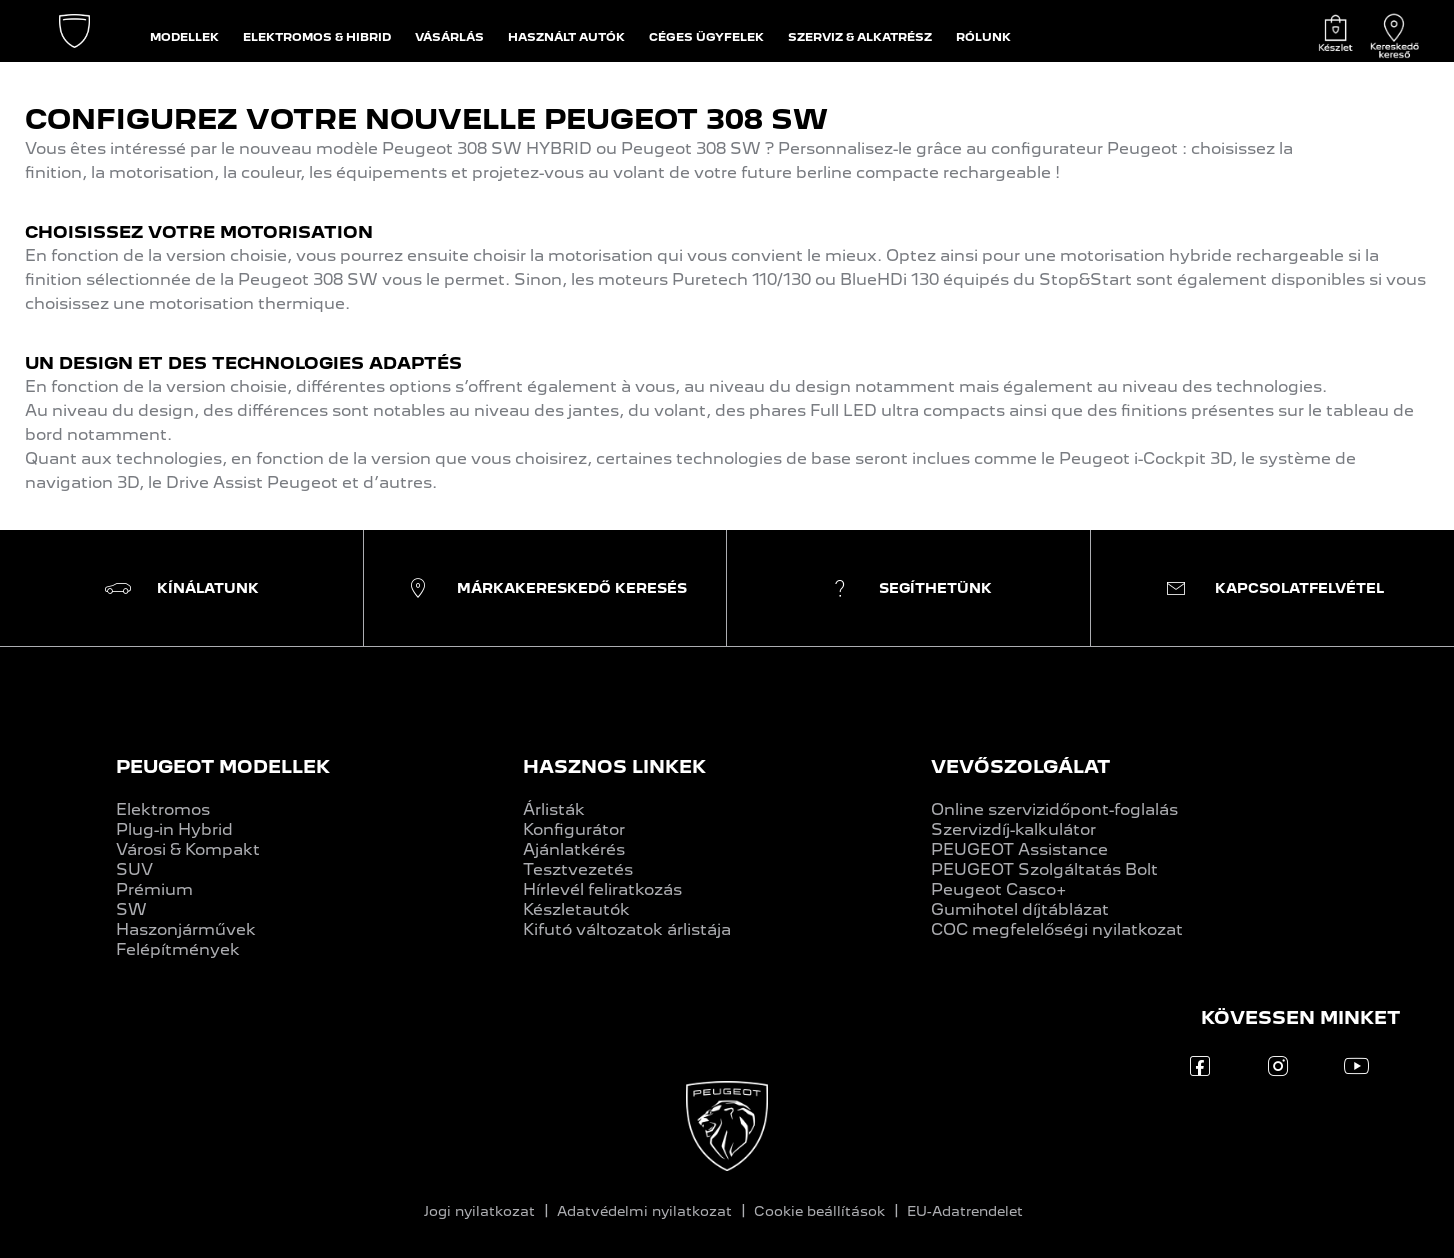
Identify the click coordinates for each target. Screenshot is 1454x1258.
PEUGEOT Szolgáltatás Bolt (1044, 869)
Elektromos (163, 809)
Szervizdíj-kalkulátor (1013, 829)
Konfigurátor (574, 829)
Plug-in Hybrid (174, 829)
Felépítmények (178, 949)
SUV (134, 869)
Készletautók (576, 909)
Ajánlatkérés (574, 849)
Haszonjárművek (186, 929)
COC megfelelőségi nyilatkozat (1057, 929)
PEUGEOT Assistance (1019, 849)
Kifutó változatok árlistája (627, 929)
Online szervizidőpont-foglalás (1054, 809)
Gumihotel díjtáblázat (1020, 909)
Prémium (154, 889)
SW (131, 909)
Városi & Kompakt (188, 849)
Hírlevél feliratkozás (602, 889)
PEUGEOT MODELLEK (223, 766)
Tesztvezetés (578, 869)
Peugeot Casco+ (999, 889)
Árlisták (554, 809)
